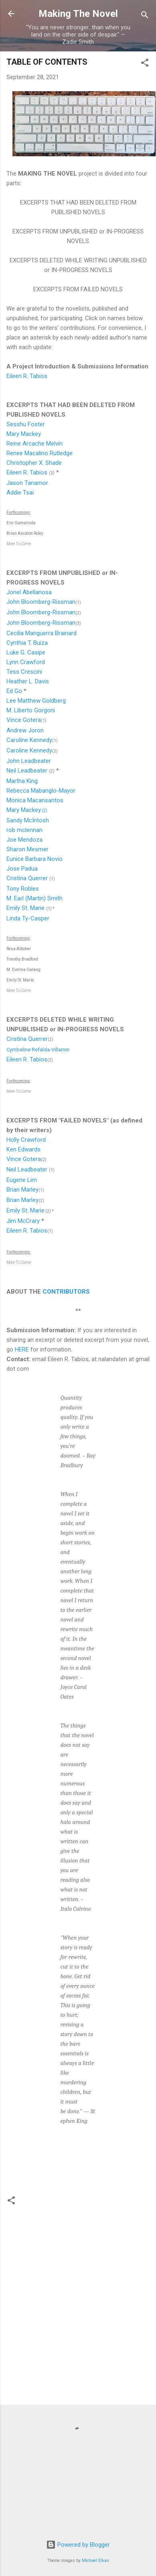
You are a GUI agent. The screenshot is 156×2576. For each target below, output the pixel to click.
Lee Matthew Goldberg (36, 700)
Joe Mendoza (24, 839)
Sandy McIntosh (27, 820)
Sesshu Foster (25, 424)
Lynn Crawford (25, 662)
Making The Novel (78, 13)
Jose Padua (22, 868)
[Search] (145, 16)
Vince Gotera (23, 720)
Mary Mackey (23, 434)
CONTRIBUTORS (66, 1291)
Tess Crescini (24, 671)
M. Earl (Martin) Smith (34, 898)
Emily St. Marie (25, 908)
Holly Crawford (26, 1139)
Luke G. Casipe (25, 652)
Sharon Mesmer (27, 849)
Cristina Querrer (27, 878)
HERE (22, 1349)
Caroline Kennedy (29, 740)
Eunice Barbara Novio (34, 859)
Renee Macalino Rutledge (39, 453)
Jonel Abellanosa (29, 592)
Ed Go (14, 691)
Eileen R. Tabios (26, 376)
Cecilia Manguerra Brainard (41, 633)
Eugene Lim (21, 1180)
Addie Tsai (20, 492)
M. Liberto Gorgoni (30, 710)
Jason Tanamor (27, 483)
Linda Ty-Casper (27, 918)
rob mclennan (24, 830)
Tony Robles (22, 888)
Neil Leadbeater (26, 770)
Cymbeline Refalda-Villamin (37, 1050)
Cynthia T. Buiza (27, 642)
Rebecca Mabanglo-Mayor (40, 790)
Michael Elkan (95, 2560)
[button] (145, 64)
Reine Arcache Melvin (34, 443)
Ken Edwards (23, 1149)
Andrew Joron (25, 730)
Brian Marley (22, 1189)
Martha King (22, 781)
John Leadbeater (28, 761)
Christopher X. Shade (34, 462)
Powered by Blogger (78, 2544)
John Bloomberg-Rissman (40, 601)
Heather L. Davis (27, 681)
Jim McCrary (23, 1221)
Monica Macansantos (34, 800)
